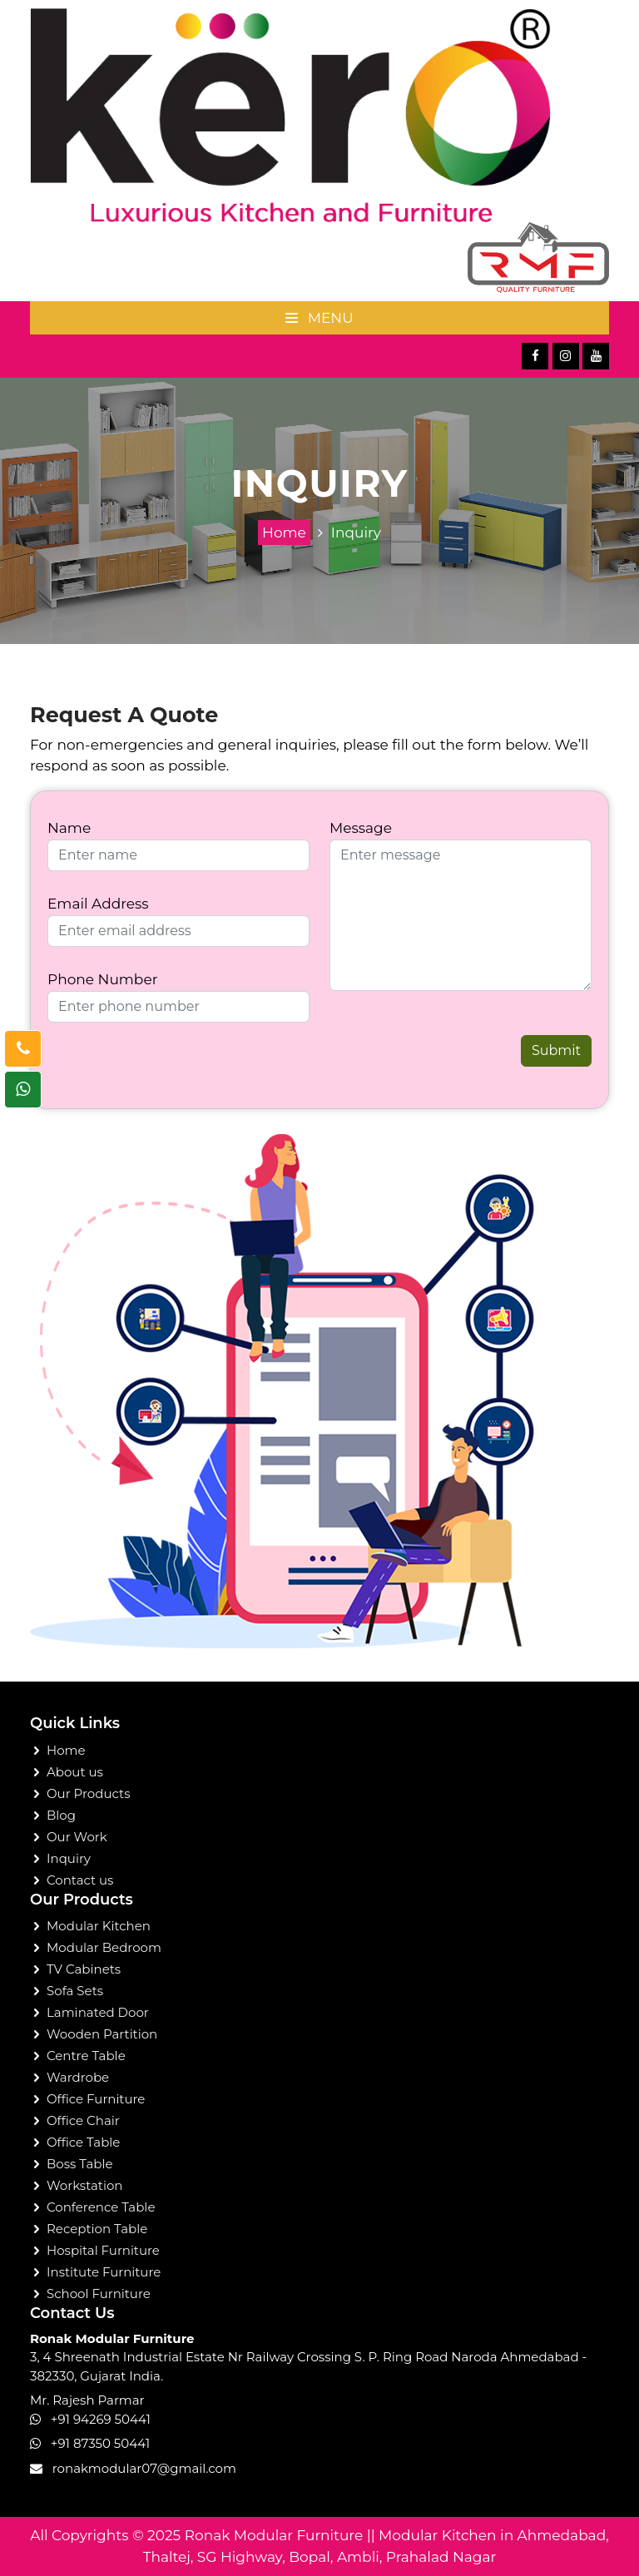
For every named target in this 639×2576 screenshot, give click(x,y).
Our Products (88, 1793)
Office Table (83, 2142)
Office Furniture (96, 2099)
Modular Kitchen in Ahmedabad (492, 2535)
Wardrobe (78, 2077)
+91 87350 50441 (100, 2443)
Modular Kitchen (99, 1926)
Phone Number (102, 979)
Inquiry (356, 532)
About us (75, 1772)
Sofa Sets (75, 1991)
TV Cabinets (84, 1969)
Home (284, 532)
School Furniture (99, 2293)
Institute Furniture (104, 2272)
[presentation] (144, 1060)
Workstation (85, 2185)
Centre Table (86, 2055)
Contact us (80, 1880)
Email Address (98, 903)
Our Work (77, 1837)
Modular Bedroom (104, 1947)
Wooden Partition (102, 2034)
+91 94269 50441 (101, 2419)
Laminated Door (98, 2012)
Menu (319, 318)
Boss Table (80, 2164)
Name (69, 828)
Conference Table (101, 2207)
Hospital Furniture (103, 2250)
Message (360, 828)
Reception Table (97, 2229)
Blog (61, 1815)
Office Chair (83, 2120)
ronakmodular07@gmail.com (144, 2468)
